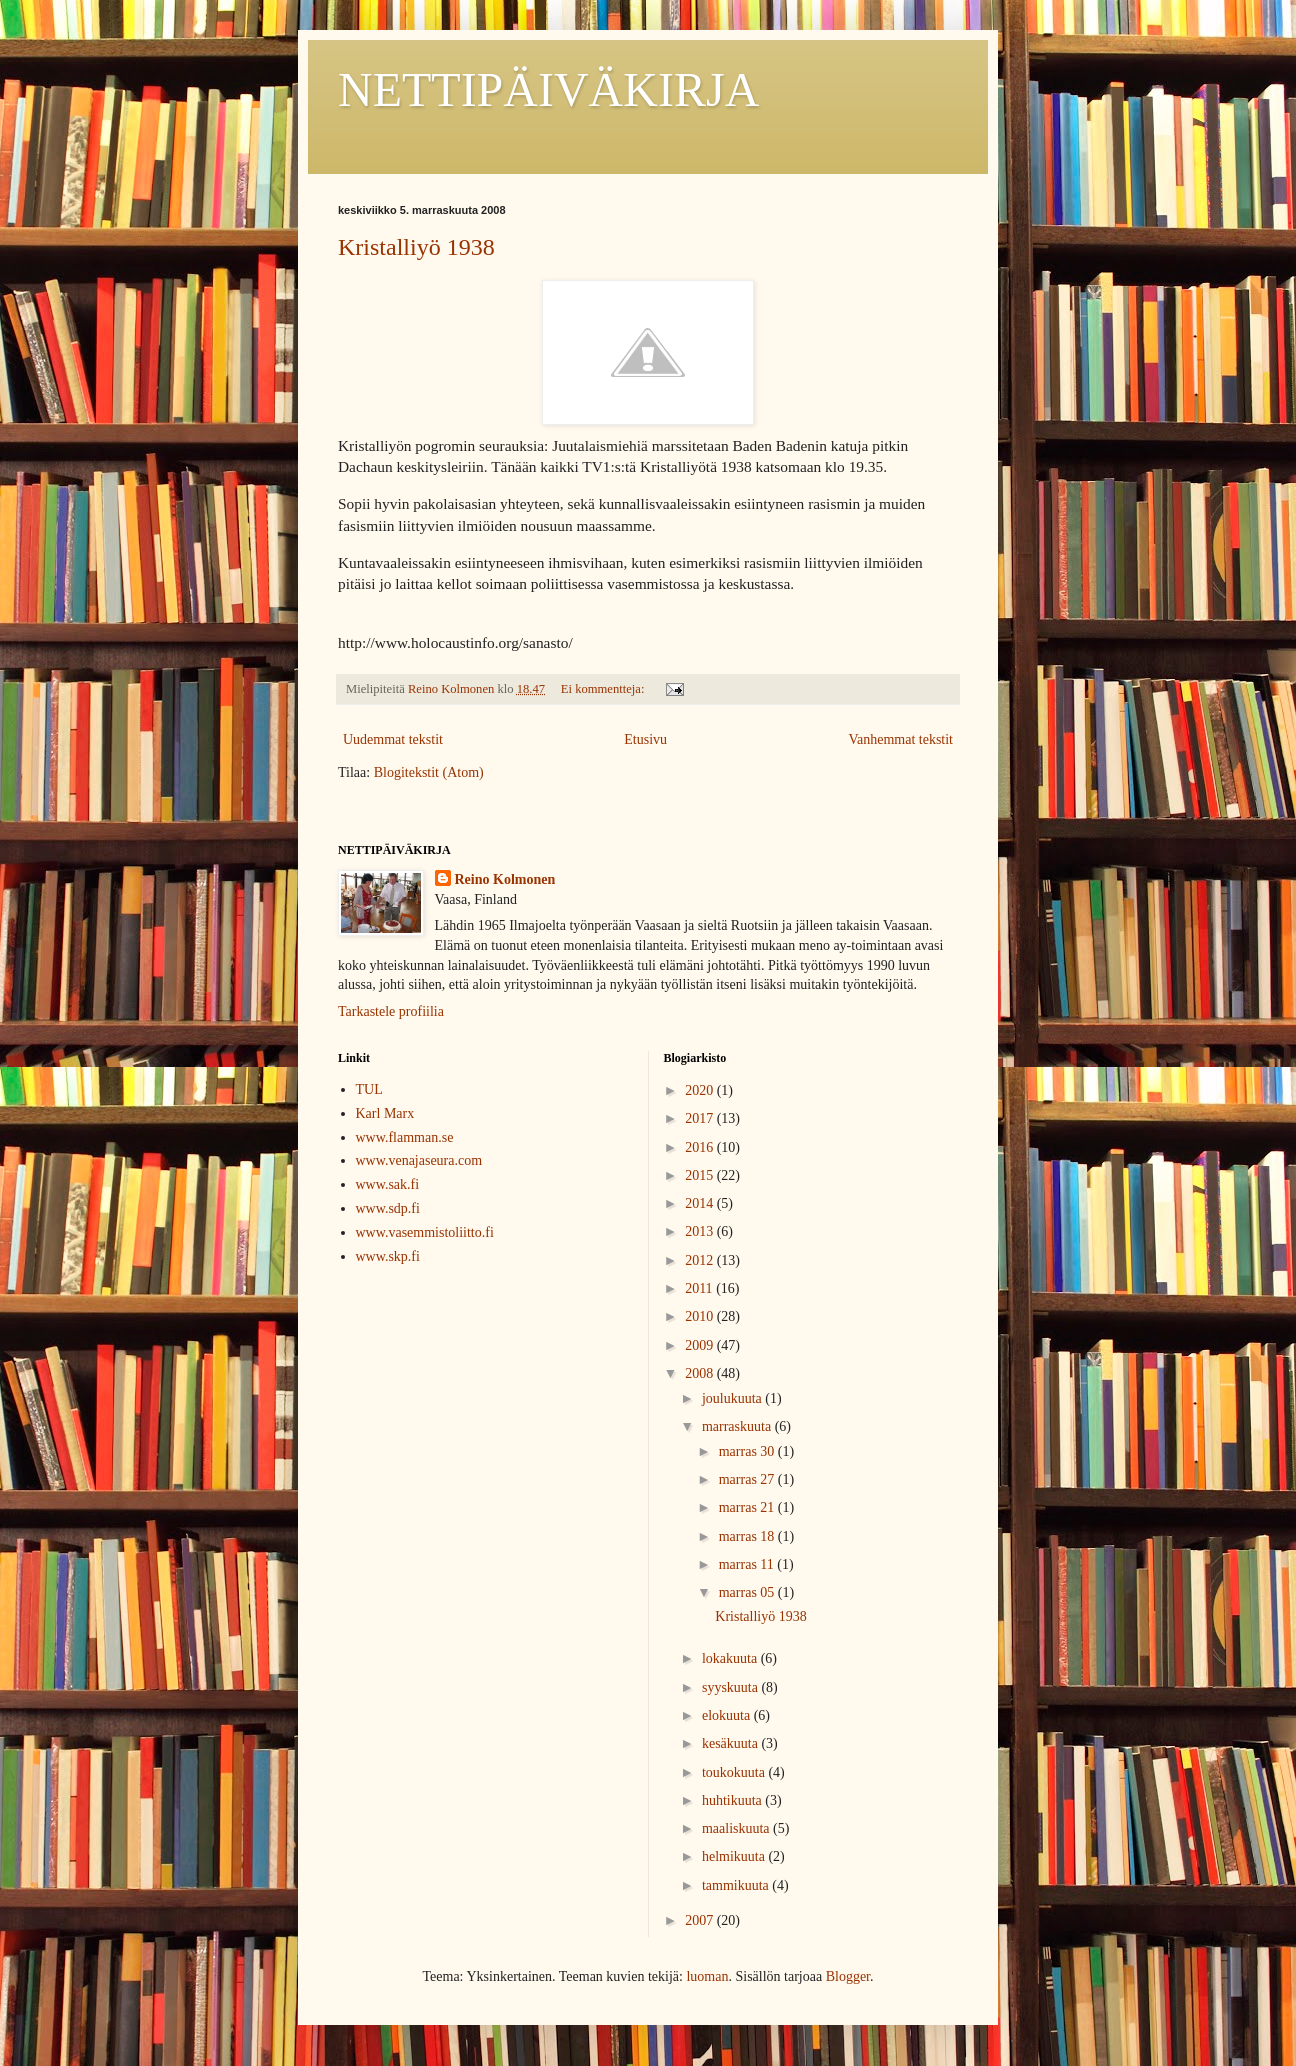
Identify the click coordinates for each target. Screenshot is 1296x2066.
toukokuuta (735, 1772)
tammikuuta (737, 1885)
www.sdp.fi (388, 1208)
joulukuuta (733, 1398)
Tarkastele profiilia (391, 1011)
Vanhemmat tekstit (900, 739)
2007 (701, 1920)
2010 (701, 1316)
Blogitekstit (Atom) (429, 772)
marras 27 (748, 1479)
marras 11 (748, 1564)
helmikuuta (735, 1856)
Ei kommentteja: (604, 689)
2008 (701, 1373)
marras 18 (748, 1536)
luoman (707, 1976)
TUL (369, 1089)
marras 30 (748, 1451)
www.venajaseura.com (419, 1160)
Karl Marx (385, 1113)
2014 (701, 1203)
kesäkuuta (731, 1743)
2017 (701, 1118)
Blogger (848, 1976)
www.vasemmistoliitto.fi (425, 1232)
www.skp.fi (388, 1256)
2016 (701, 1147)
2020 (701, 1090)
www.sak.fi (388, 1184)
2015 (701, 1175)
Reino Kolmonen (505, 879)
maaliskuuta (737, 1828)
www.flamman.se (405, 1137)
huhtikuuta (733, 1800)
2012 (701, 1260)
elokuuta (728, 1715)
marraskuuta (738, 1426)
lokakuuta (731, 1658)
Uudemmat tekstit (393, 739)
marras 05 (748, 1592)
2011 (700, 1288)
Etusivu (645, 739)
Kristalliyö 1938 (416, 247)
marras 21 (748, 1507)
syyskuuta (732, 1687)
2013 (701, 1231)
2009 (701, 1345)
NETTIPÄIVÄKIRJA (548, 89)
